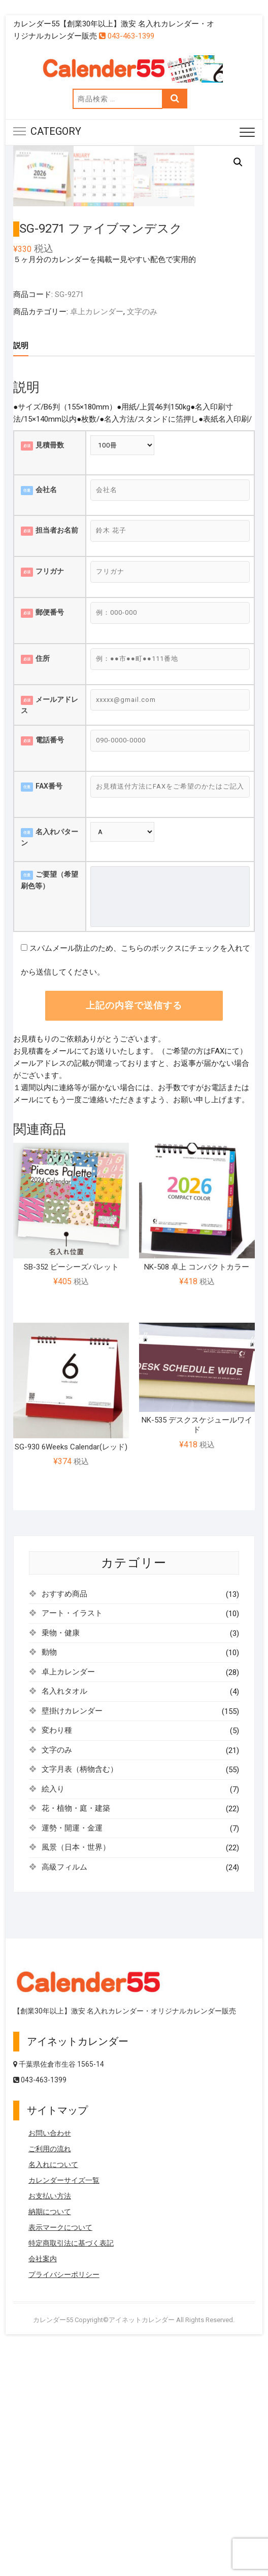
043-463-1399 (126, 36)
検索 (174, 99)
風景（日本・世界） (76, 2073)
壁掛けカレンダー (72, 1937)
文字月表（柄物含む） (80, 1995)
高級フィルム (64, 2093)
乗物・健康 (61, 1859)
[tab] (20, 572)
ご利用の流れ (49, 2375)
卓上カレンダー (96, 538)
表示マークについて (60, 2454)
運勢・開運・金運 (72, 2054)
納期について (49, 2438)
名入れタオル (64, 1917)
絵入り (53, 2015)
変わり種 (57, 1956)
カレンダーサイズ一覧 (63, 2407)
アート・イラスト (72, 1839)
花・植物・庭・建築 (76, 2034)
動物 (49, 1878)
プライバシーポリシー (63, 2501)
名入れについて (53, 2391)
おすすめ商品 (64, 1820)
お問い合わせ (49, 2360)
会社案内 (42, 2485)
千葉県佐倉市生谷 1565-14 (58, 2291)
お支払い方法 (49, 2422)
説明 (20, 572)
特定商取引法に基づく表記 (71, 2470)
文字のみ (142, 538)
